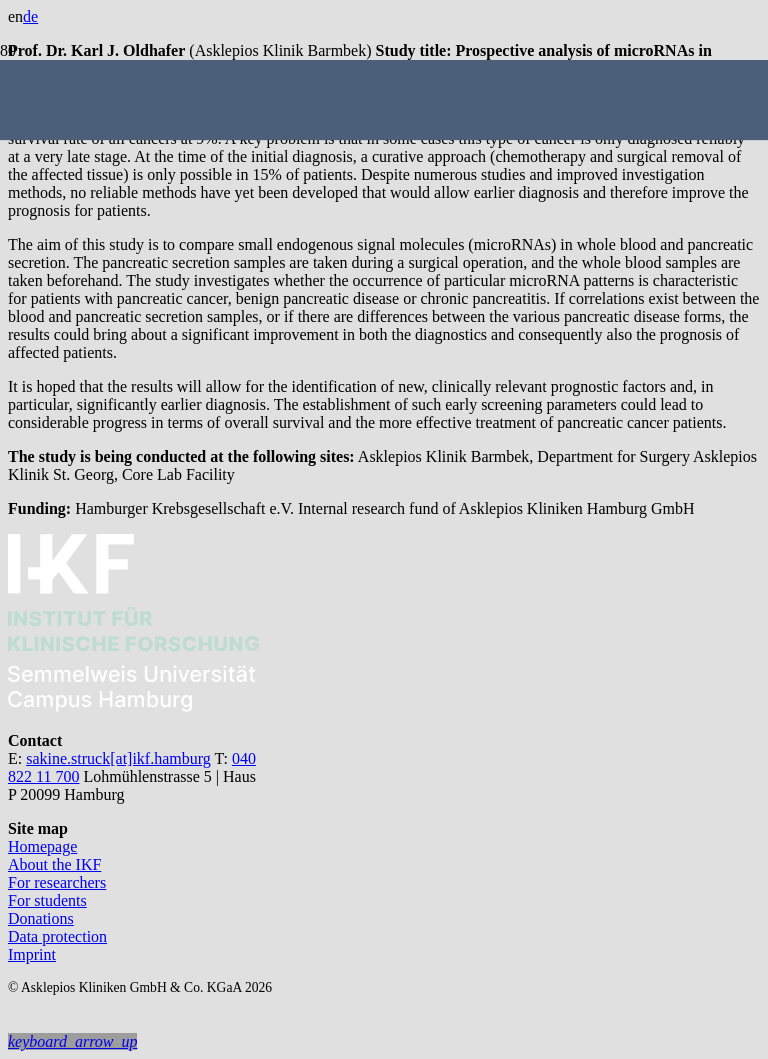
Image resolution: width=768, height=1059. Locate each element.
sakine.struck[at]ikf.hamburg (118, 758)
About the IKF (54, 864)
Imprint (32, 954)
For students (47, 900)
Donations (41, 918)
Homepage (42, 846)
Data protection (57, 936)
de (30, 16)
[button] (72, 1041)
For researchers (57, 882)
